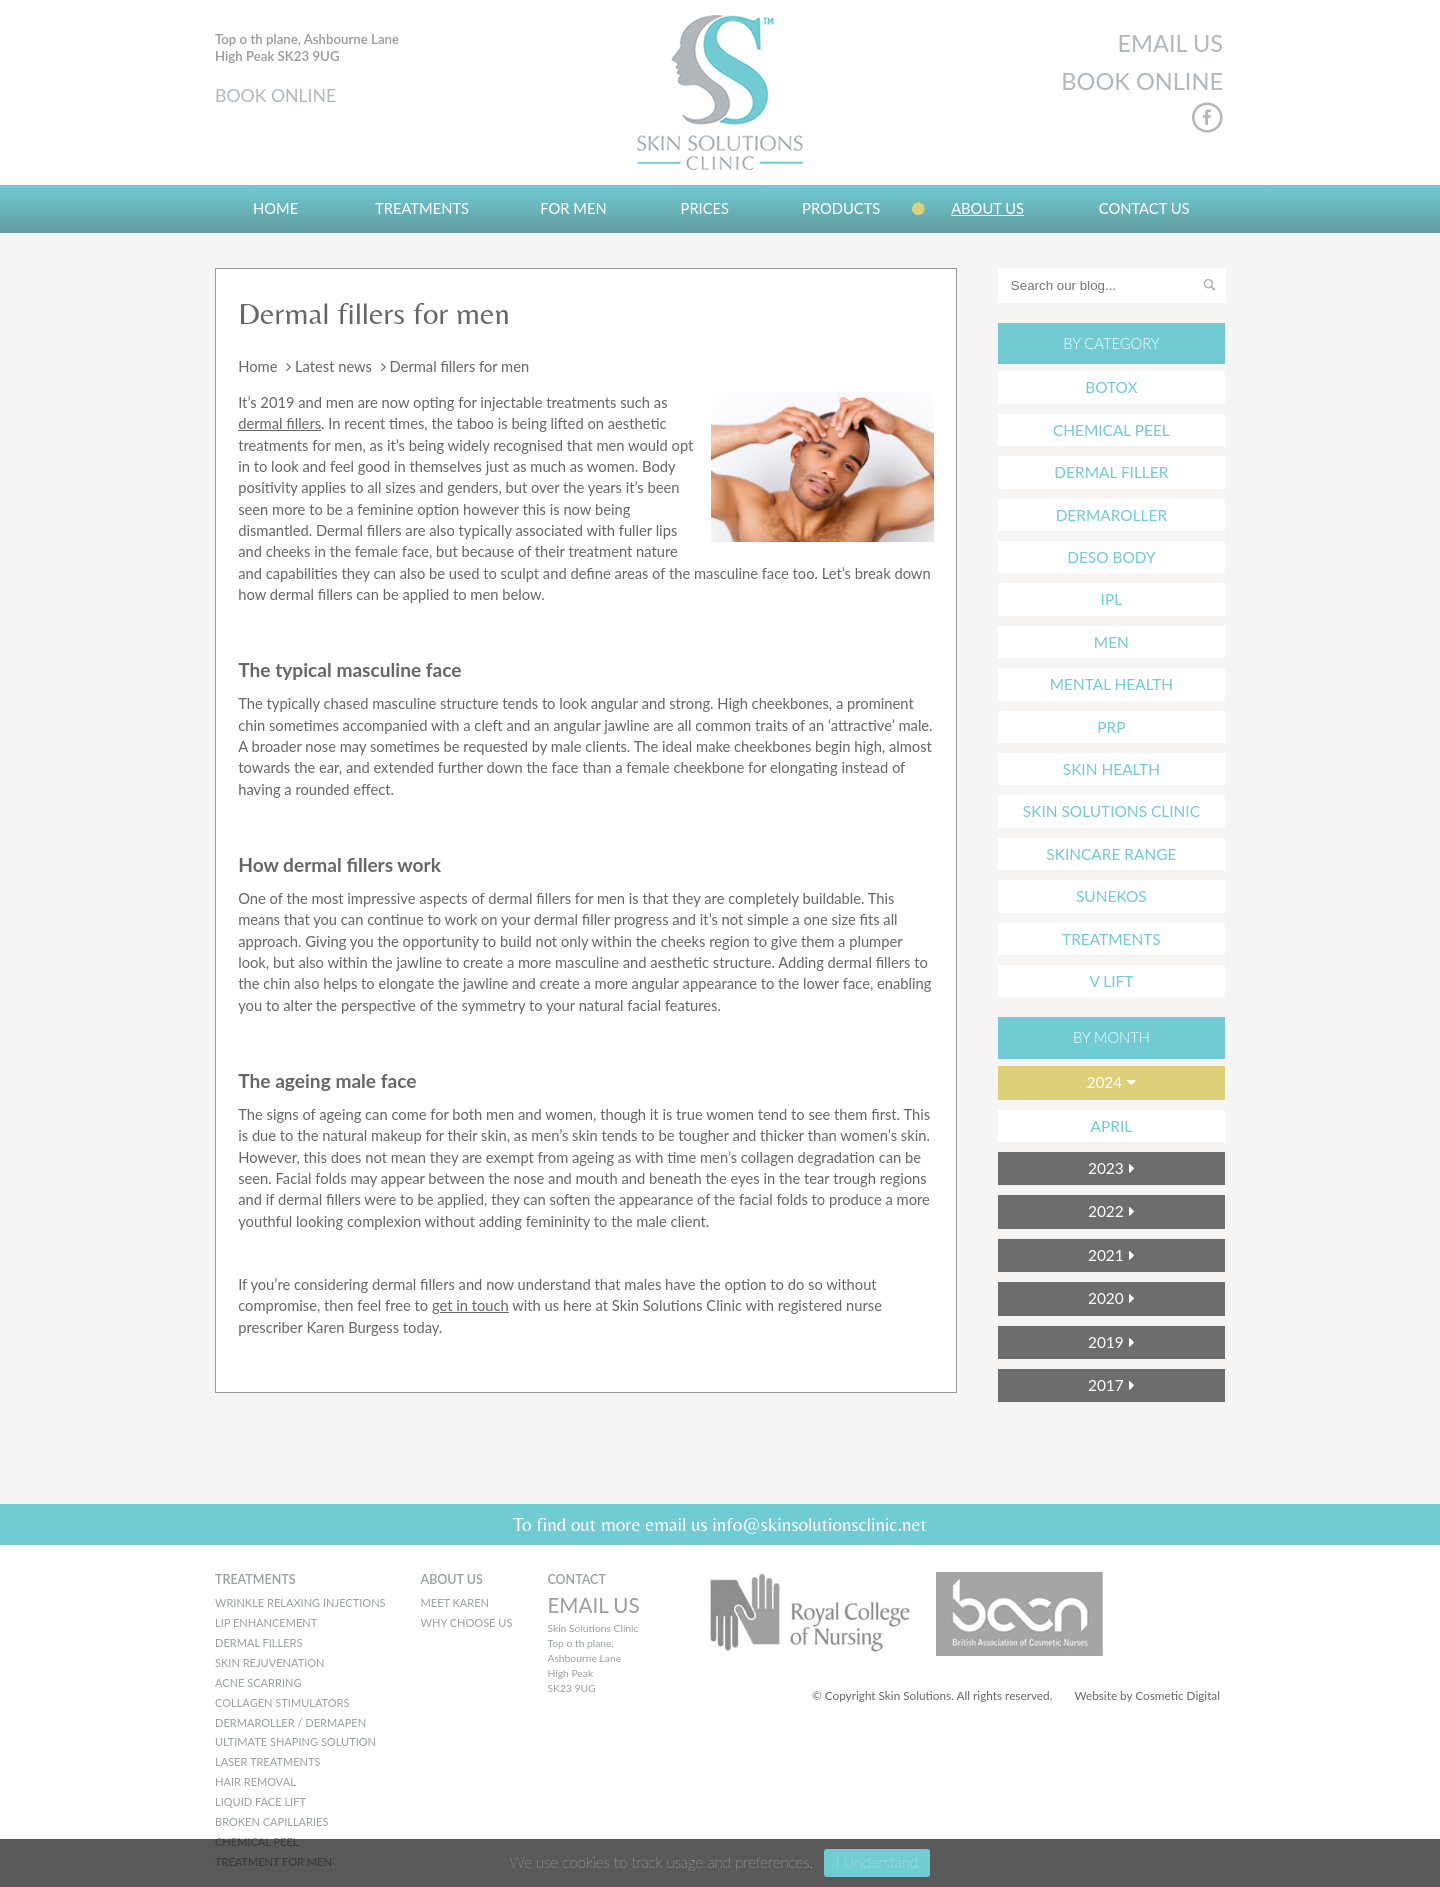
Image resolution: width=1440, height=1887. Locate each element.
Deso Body (1111, 557)
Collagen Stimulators (282, 1702)
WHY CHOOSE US (467, 1622)
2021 (1106, 1255)
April (1112, 1126)
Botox (1111, 387)
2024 (1104, 1082)
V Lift (1111, 981)
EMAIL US (1170, 43)
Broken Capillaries (271, 1821)
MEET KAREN (455, 1602)
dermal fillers (279, 423)
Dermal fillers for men (374, 313)
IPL (1112, 599)
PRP (1111, 727)
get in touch (470, 1305)
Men (1111, 642)
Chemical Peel (1111, 430)
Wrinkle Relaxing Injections (300, 1602)
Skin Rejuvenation (270, 1662)
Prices (705, 208)
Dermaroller (1111, 515)
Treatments (422, 208)
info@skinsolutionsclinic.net (819, 1524)
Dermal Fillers (258, 1642)
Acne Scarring (258, 1682)
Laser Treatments (267, 1761)
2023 (1106, 1168)
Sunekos (1111, 896)
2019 (1106, 1342)
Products (841, 208)
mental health (1111, 684)
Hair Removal (255, 1781)
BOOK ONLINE (275, 95)
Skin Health (1111, 769)
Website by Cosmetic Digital (1147, 1695)
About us (987, 208)
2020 (1106, 1298)
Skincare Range (1111, 854)
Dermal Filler (1111, 472)
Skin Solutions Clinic (1111, 811)
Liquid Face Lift (260, 1801)
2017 (1106, 1385)
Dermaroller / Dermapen (290, 1722)
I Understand (877, 1862)
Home (275, 208)
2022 (1106, 1211)
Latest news (333, 366)
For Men (573, 208)
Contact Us (1144, 208)
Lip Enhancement (266, 1622)
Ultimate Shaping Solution (295, 1741)
